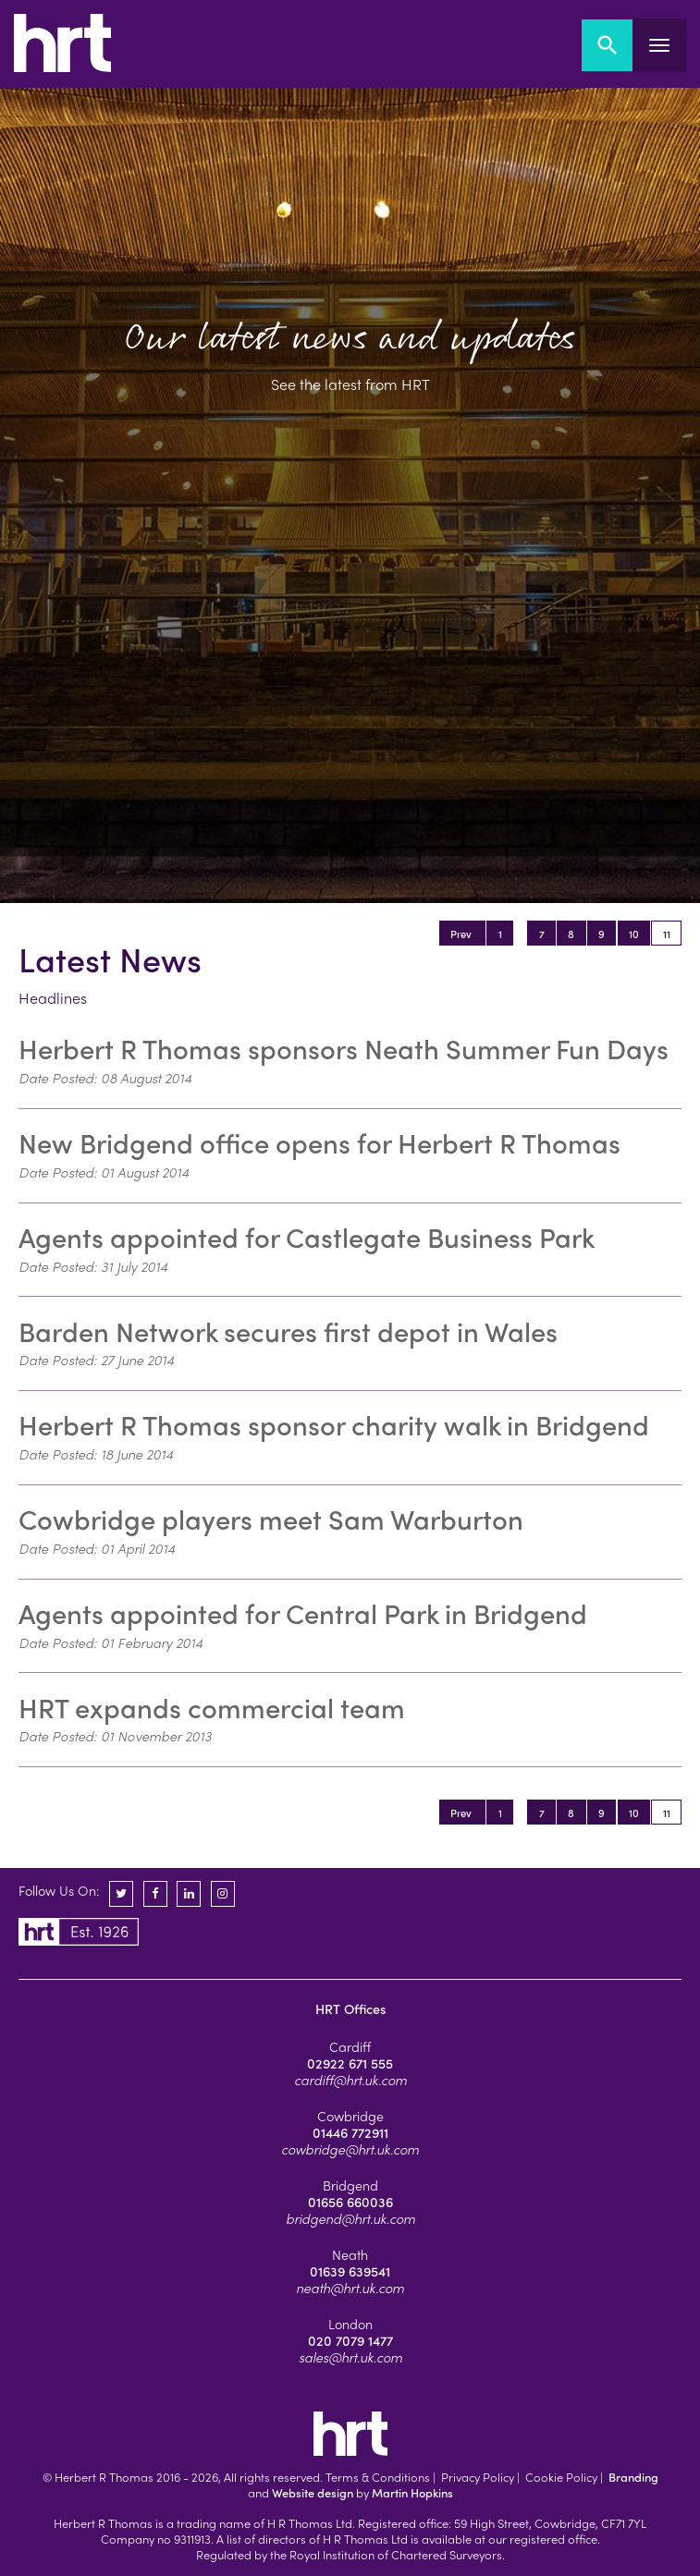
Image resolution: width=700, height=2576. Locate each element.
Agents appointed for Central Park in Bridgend (302, 1612)
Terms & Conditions (377, 2476)
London (350, 2323)
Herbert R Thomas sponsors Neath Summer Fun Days (343, 1048)
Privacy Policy (477, 2476)
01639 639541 (350, 2271)
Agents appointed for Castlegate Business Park (306, 1236)
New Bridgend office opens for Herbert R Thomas (319, 1142)
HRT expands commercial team (211, 1707)
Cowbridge (350, 2115)
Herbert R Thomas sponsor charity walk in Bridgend (333, 1424)
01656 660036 (350, 2201)
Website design (312, 2492)
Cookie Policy (561, 2476)
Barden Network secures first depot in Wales (288, 1331)
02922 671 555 (350, 2063)
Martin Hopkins (412, 2492)
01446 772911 (350, 2132)
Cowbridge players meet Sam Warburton (270, 1518)
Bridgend (350, 2185)
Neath (350, 2254)
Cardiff (350, 2046)
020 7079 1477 (350, 2340)
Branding (633, 2476)
